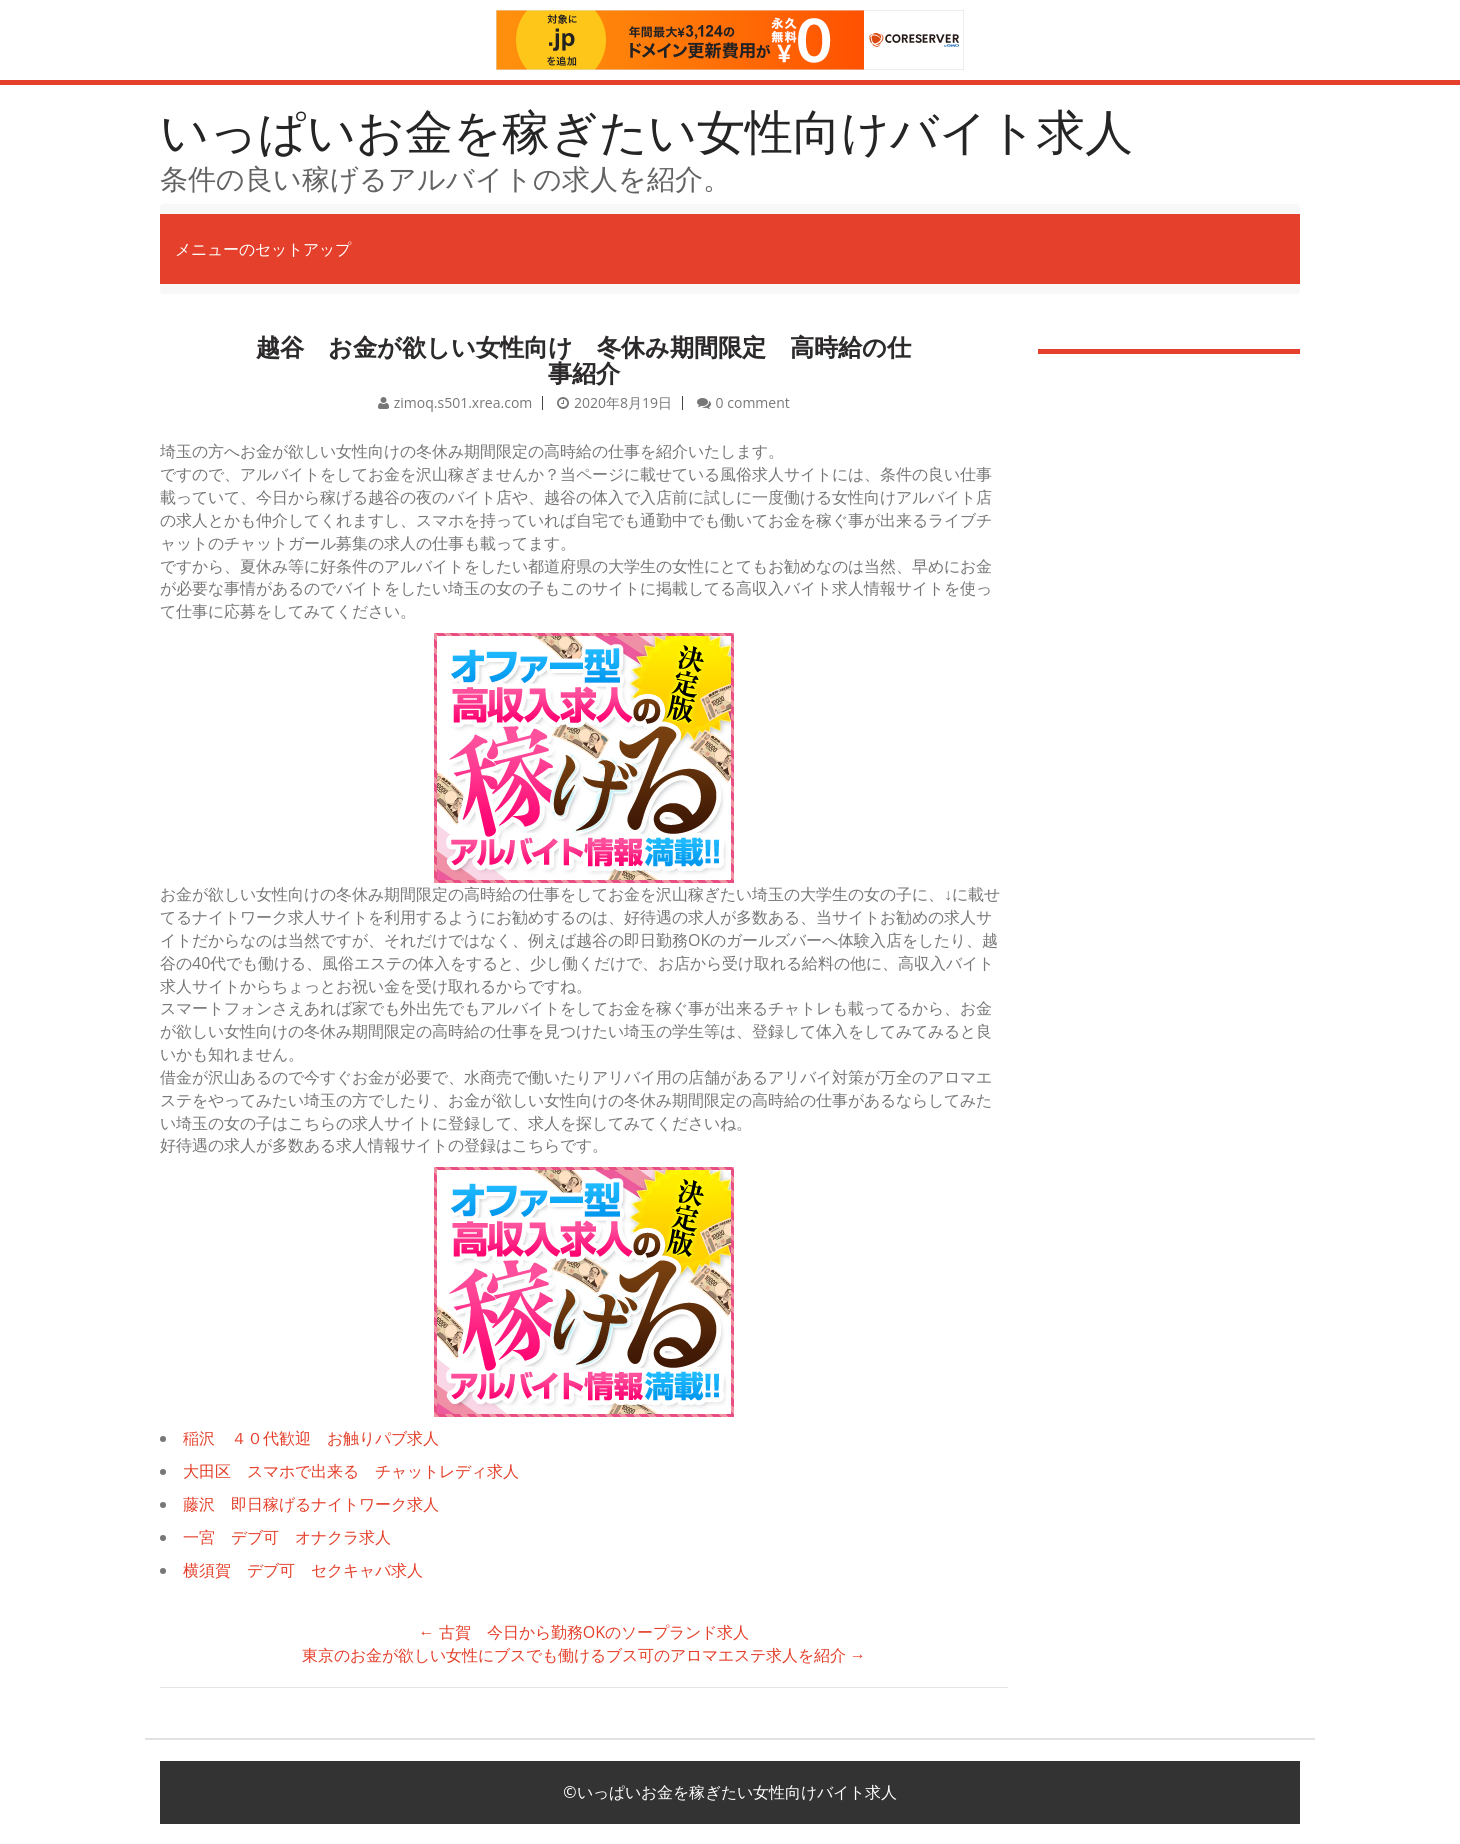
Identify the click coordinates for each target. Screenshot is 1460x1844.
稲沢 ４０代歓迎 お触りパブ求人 (311, 1438)
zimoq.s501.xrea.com (463, 402)
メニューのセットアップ (263, 249)
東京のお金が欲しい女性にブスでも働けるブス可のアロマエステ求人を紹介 (584, 1655)
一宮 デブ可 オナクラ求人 (287, 1537)
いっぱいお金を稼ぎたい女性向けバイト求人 (646, 130)
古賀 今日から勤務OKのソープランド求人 (584, 1632)
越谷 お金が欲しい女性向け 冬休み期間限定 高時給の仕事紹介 (583, 359)
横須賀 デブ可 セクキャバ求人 (303, 1570)
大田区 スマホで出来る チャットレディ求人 (351, 1471)
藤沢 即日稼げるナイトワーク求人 (311, 1504)
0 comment (753, 402)
